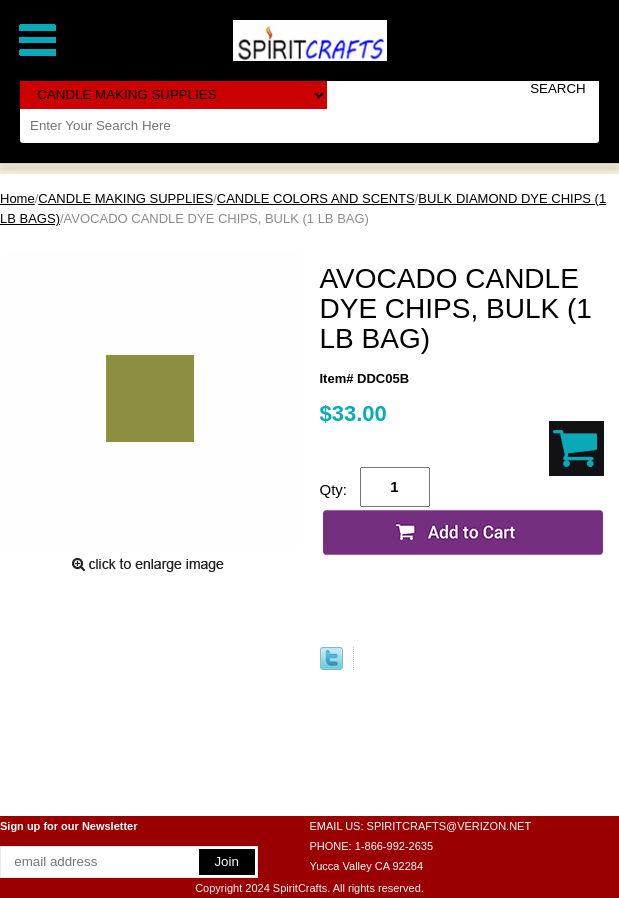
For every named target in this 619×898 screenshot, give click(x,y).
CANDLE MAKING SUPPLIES (125, 198)
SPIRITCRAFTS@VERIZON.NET (449, 826)
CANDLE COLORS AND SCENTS (316, 198)
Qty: (334, 489)
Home (17, 198)
